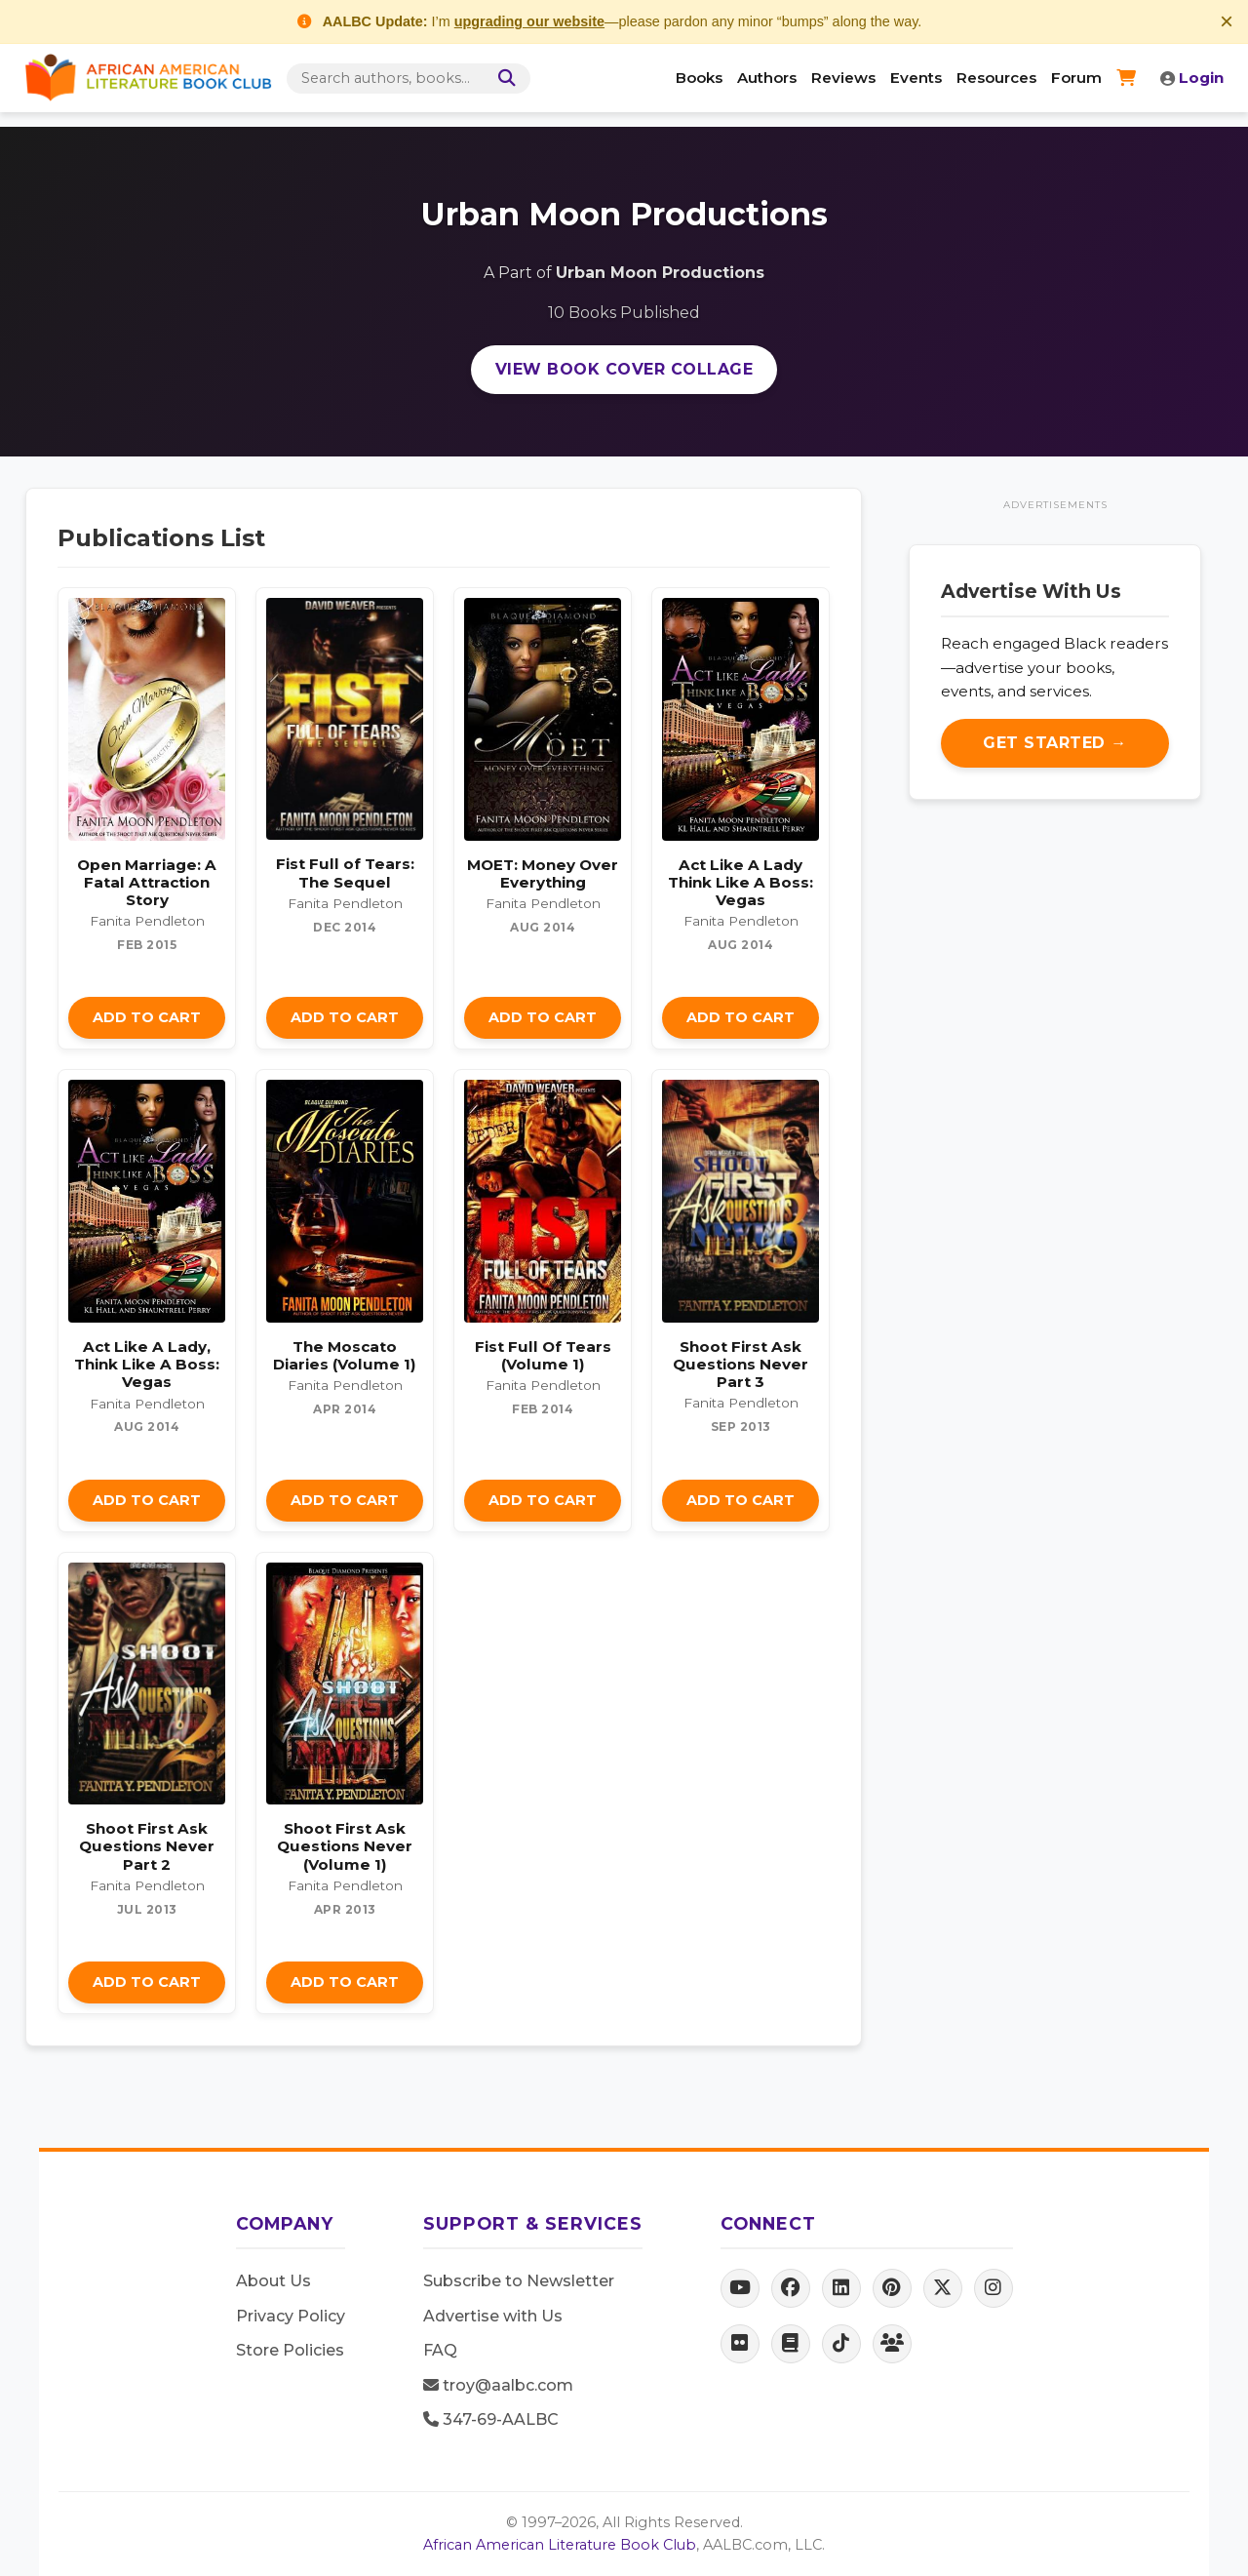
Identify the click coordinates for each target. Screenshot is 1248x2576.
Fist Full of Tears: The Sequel (345, 872)
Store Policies (290, 2350)
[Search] (503, 78)
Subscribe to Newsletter (518, 2281)
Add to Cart (147, 1017)
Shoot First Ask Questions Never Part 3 (740, 1364)
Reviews (843, 77)
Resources (996, 77)
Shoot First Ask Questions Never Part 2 (146, 1846)
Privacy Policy (290, 2316)
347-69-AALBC (491, 2419)
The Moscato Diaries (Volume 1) (344, 1355)
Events (916, 77)
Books (699, 77)
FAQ (440, 2350)
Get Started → (1055, 742)
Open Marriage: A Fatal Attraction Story (146, 882)
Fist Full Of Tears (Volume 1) (543, 1355)
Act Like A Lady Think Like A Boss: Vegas (740, 882)
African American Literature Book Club (559, 2545)
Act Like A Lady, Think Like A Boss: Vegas (146, 1364)
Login (1192, 77)
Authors (767, 77)
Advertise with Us (493, 2316)
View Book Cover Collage (624, 369)
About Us (273, 2281)
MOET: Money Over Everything (542, 873)
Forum (1076, 77)
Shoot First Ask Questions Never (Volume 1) (344, 1846)
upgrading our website (529, 21)
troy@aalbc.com (498, 2385)
